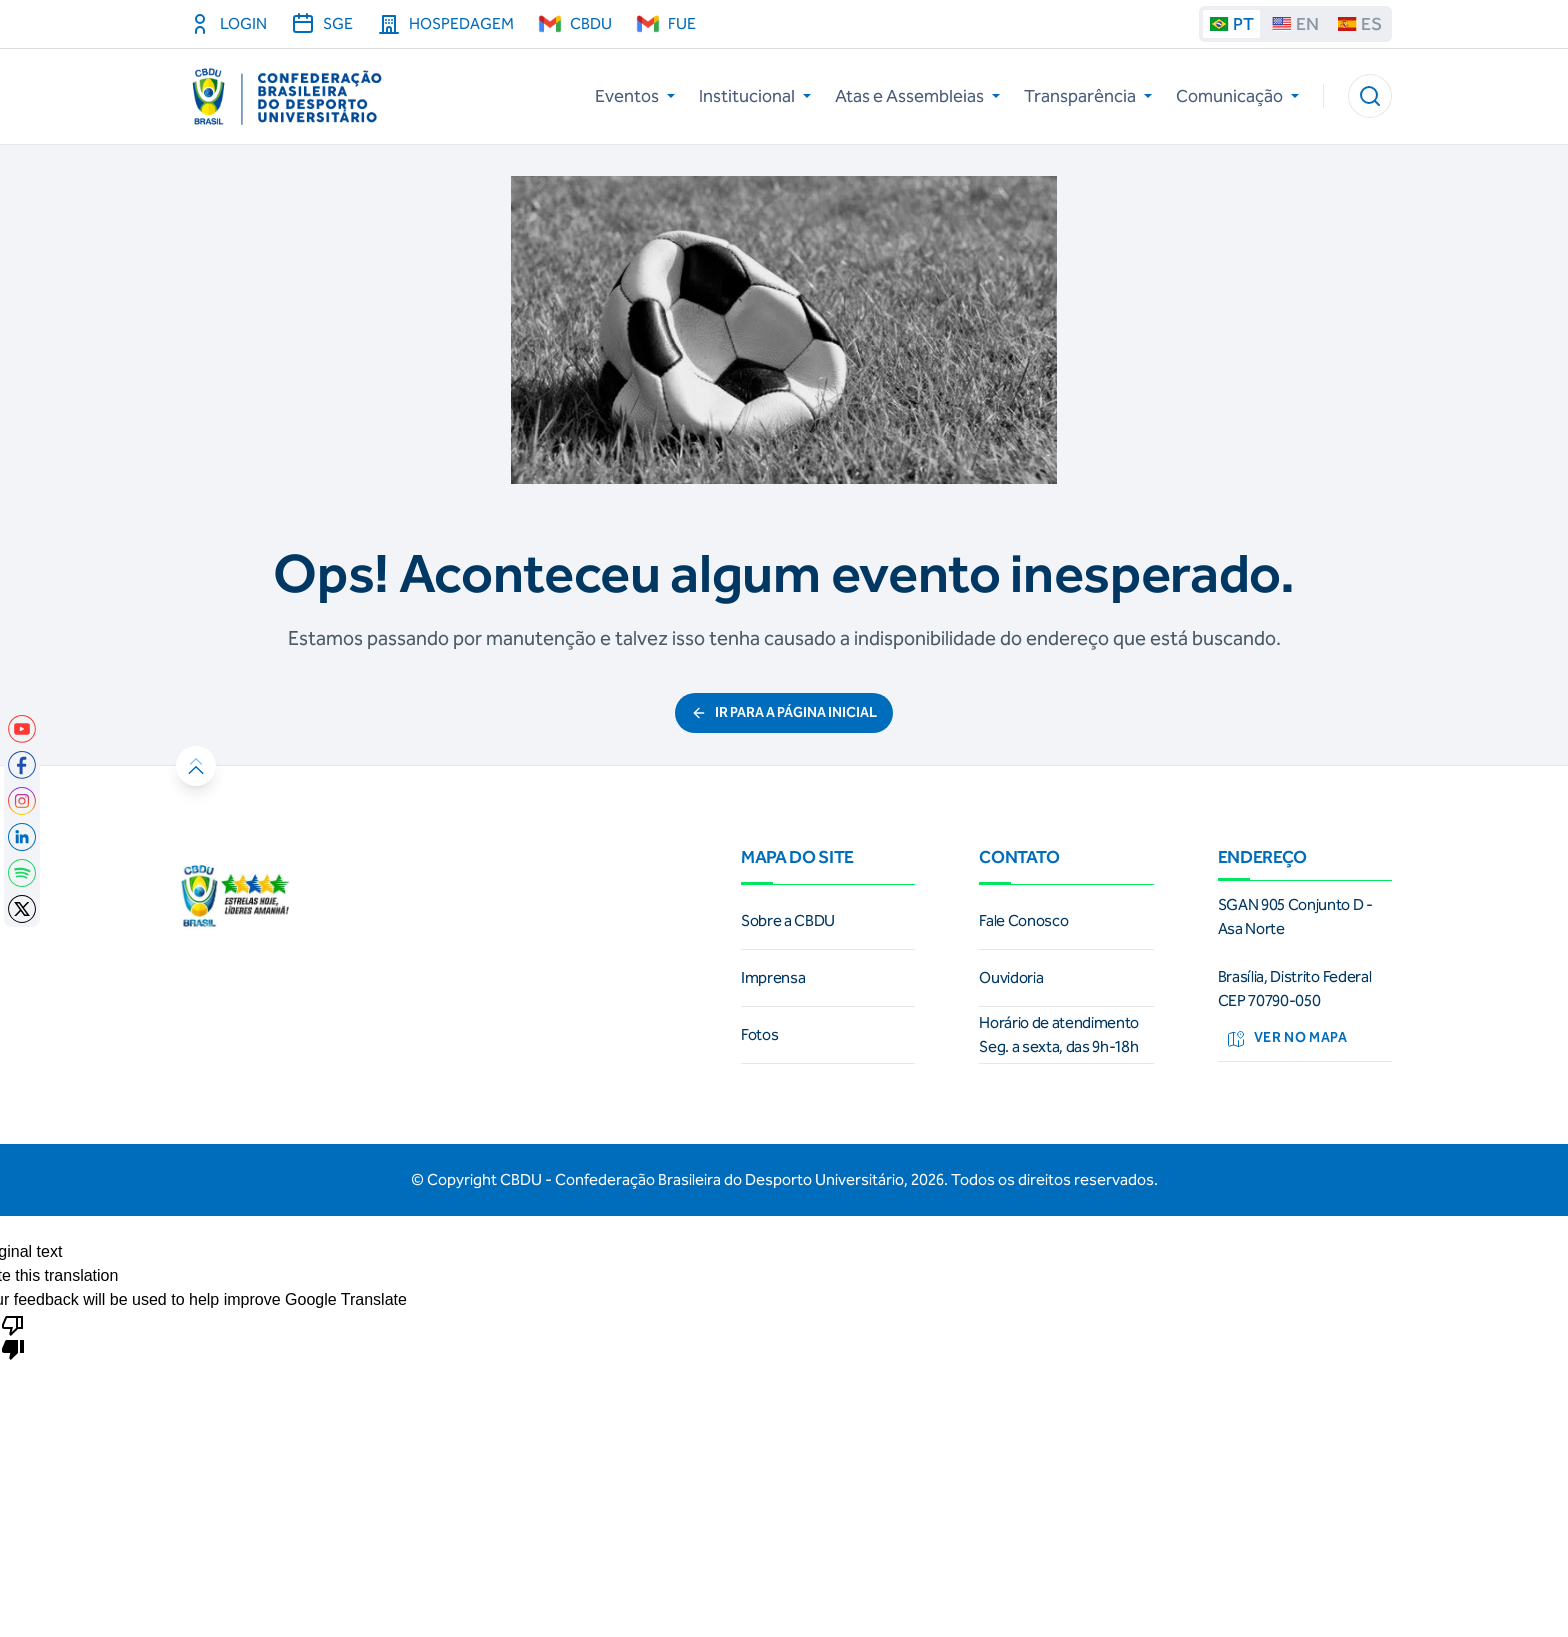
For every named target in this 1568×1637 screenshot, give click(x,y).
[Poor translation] (13, 1336)
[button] (1370, 96)
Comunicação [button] (1237, 96)
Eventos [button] (635, 96)
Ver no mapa (1287, 1039)
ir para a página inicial (784, 712)
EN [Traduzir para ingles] (1295, 24)
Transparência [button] (1088, 96)
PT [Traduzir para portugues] (1231, 24)
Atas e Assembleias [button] (917, 96)
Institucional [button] (755, 96)
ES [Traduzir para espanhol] (1359, 24)
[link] (22, 729)
